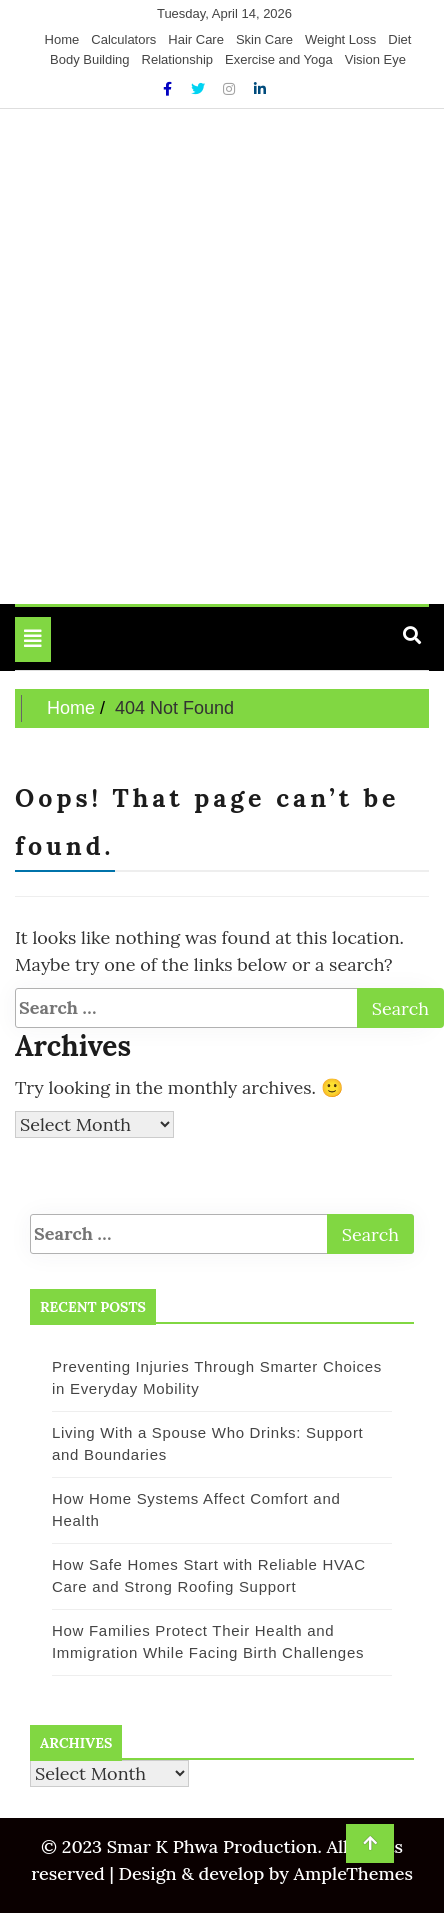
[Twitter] (200, 89)
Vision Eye (375, 59)
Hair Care (196, 39)
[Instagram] (231, 89)
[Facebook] (169, 89)
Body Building (90, 59)
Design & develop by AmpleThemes (263, 1873)
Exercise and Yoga (279, 59)
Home (62, 39)
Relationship (178, 59)
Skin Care (264, 39)
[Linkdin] (260, 89)
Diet (399, 39)
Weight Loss (340, 39)
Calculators (123, 39)
